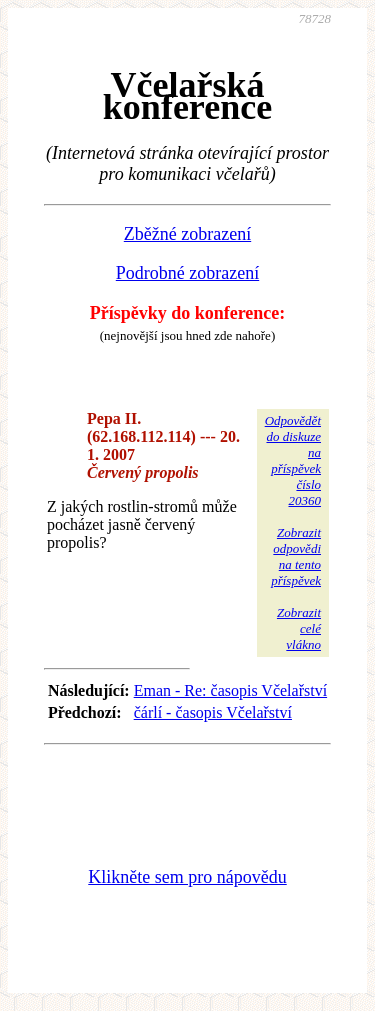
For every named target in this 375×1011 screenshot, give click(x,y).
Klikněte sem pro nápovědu (187, 877)
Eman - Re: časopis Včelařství (230, 690)
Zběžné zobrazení (187, 234)
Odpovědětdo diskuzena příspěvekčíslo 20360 (293, 460)
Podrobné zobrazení (187, 273)
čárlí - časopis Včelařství (213, 712)
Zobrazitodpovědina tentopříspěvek (296, 556)
